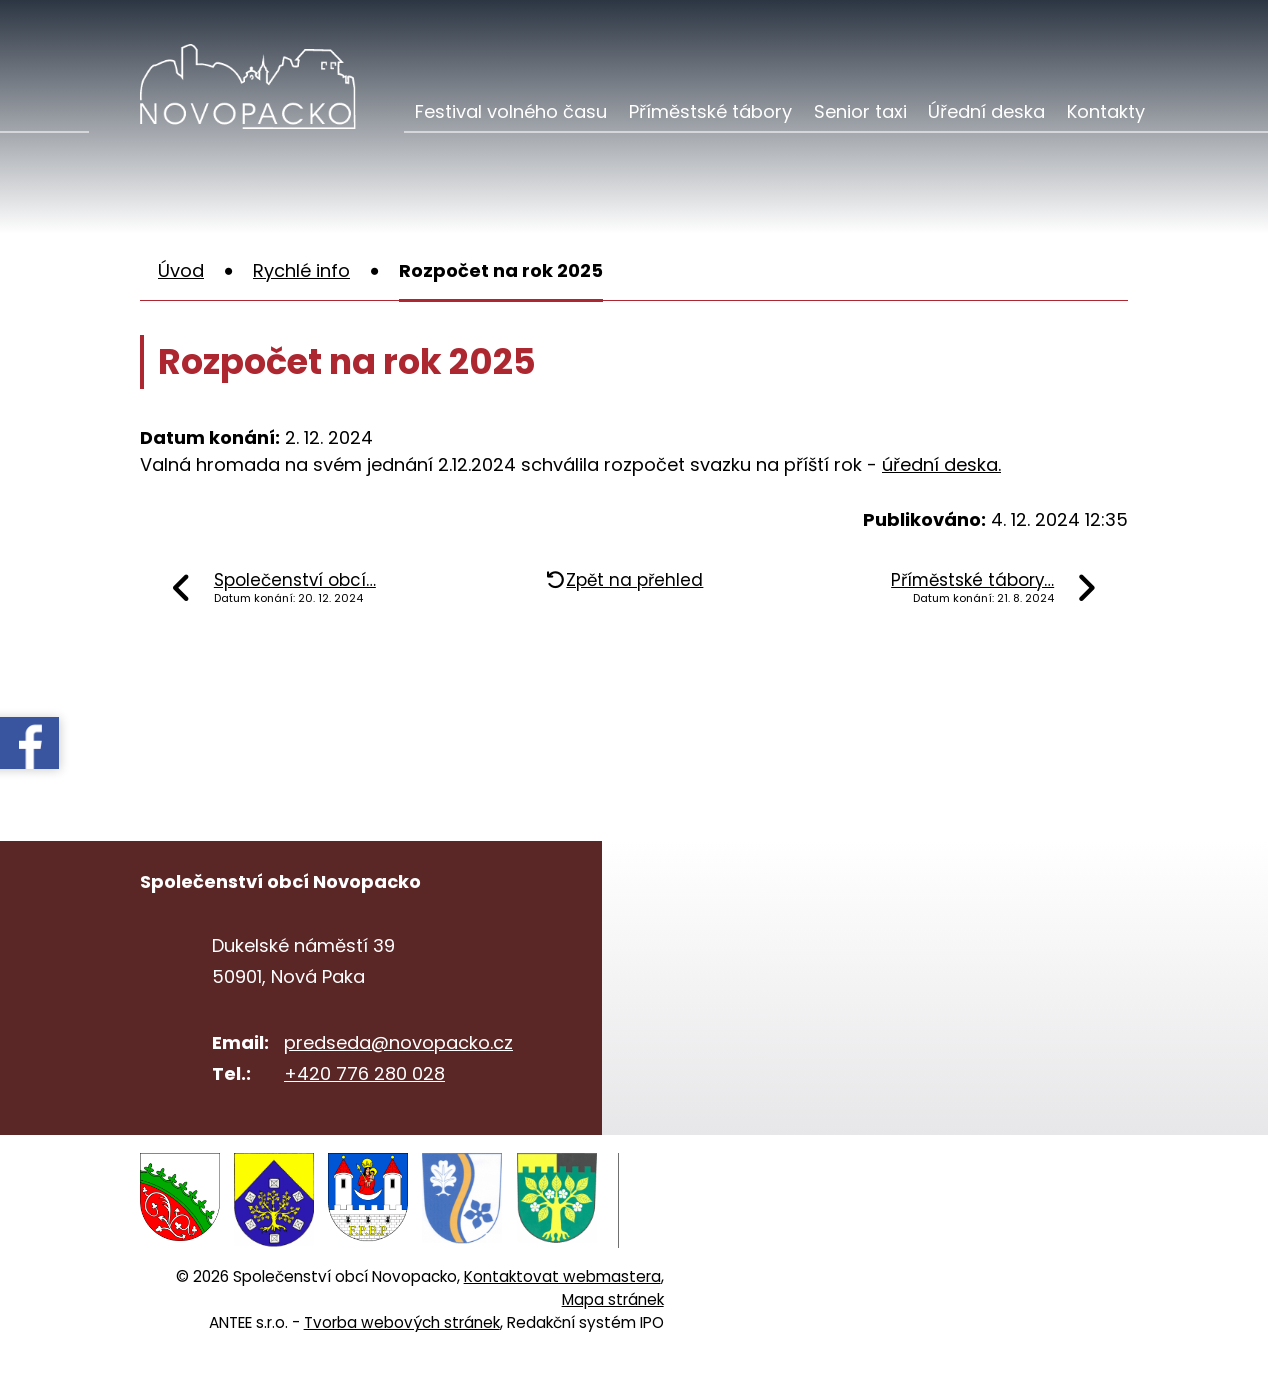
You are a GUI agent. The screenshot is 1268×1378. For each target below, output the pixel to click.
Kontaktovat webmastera (562, 1275)
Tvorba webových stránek (402, 1321)
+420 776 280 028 (364, 1073)
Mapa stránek (613, 1298)
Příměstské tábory (710, 111)
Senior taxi (860, 111)
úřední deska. (941, 464)
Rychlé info (301, 270)
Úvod (181, 270)
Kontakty (1106, 111)
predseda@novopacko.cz (398, 1042)
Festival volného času (511, 111)
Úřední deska (986, 111)
